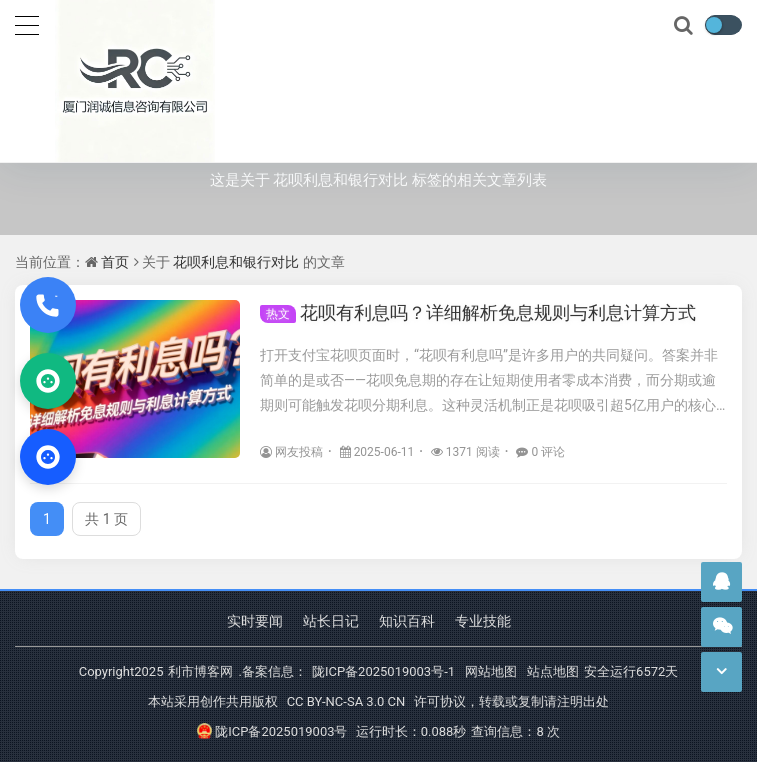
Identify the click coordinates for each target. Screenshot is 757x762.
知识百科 (407, 621)
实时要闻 (255, 621)
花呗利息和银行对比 (236, 262)
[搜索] (685, 26)
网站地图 (491, 671)
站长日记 (331, 621)
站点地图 (553, 671)
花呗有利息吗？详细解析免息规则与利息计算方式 (478, 312)
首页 (115, 262)
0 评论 (540, 452)
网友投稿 (291, 452)
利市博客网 (200, 671)
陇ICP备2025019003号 (272, 731)
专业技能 (483, 621)
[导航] (27, 23)
